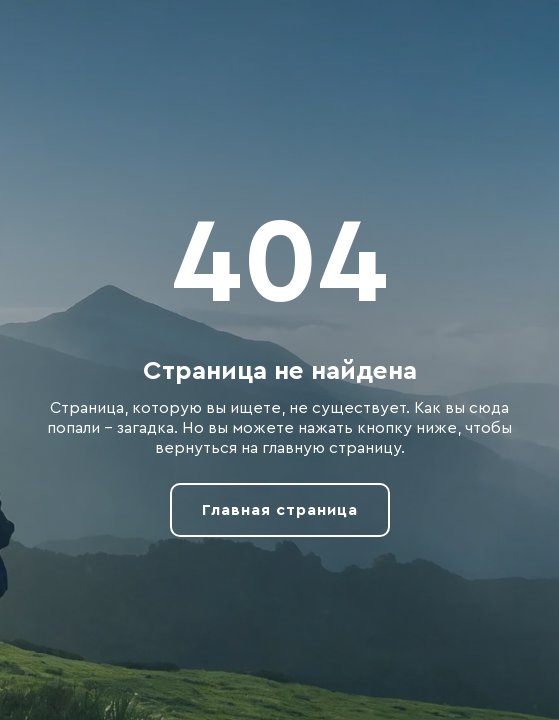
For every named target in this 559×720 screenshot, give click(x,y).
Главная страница (280, 510)
